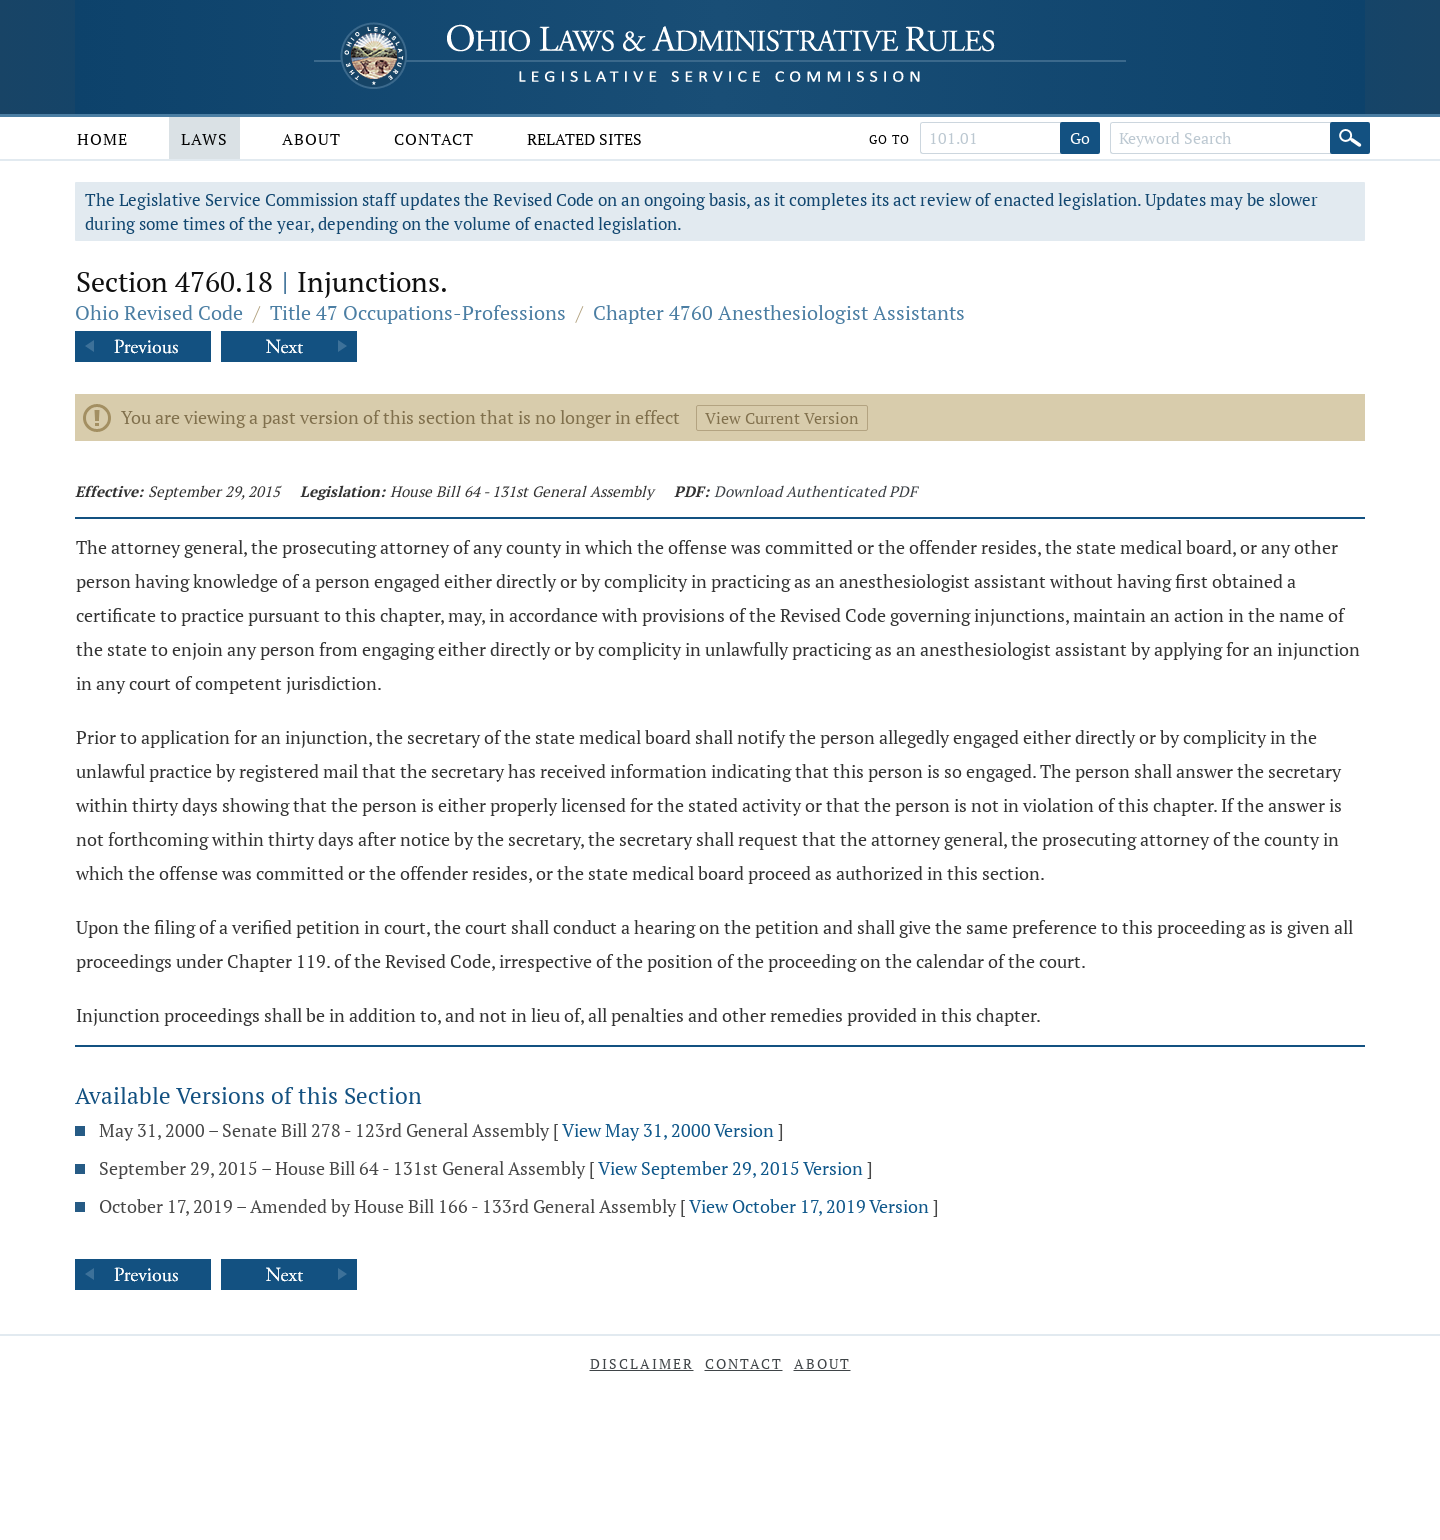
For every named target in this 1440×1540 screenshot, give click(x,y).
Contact (434, 139)
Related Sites (584, 139)
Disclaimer (642, 1363)
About (311, 139)
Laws (204, 139)
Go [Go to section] (1080, 138)
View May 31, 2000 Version (668, 1130)
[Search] (1350, 138)
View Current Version (782, 418)
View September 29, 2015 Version (730, 1168)
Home (102, 139)
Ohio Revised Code (159, 312)
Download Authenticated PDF (815, 491)
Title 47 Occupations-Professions (418, 312)
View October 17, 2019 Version (809, 1206)
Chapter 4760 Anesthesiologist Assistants (779, 312)
